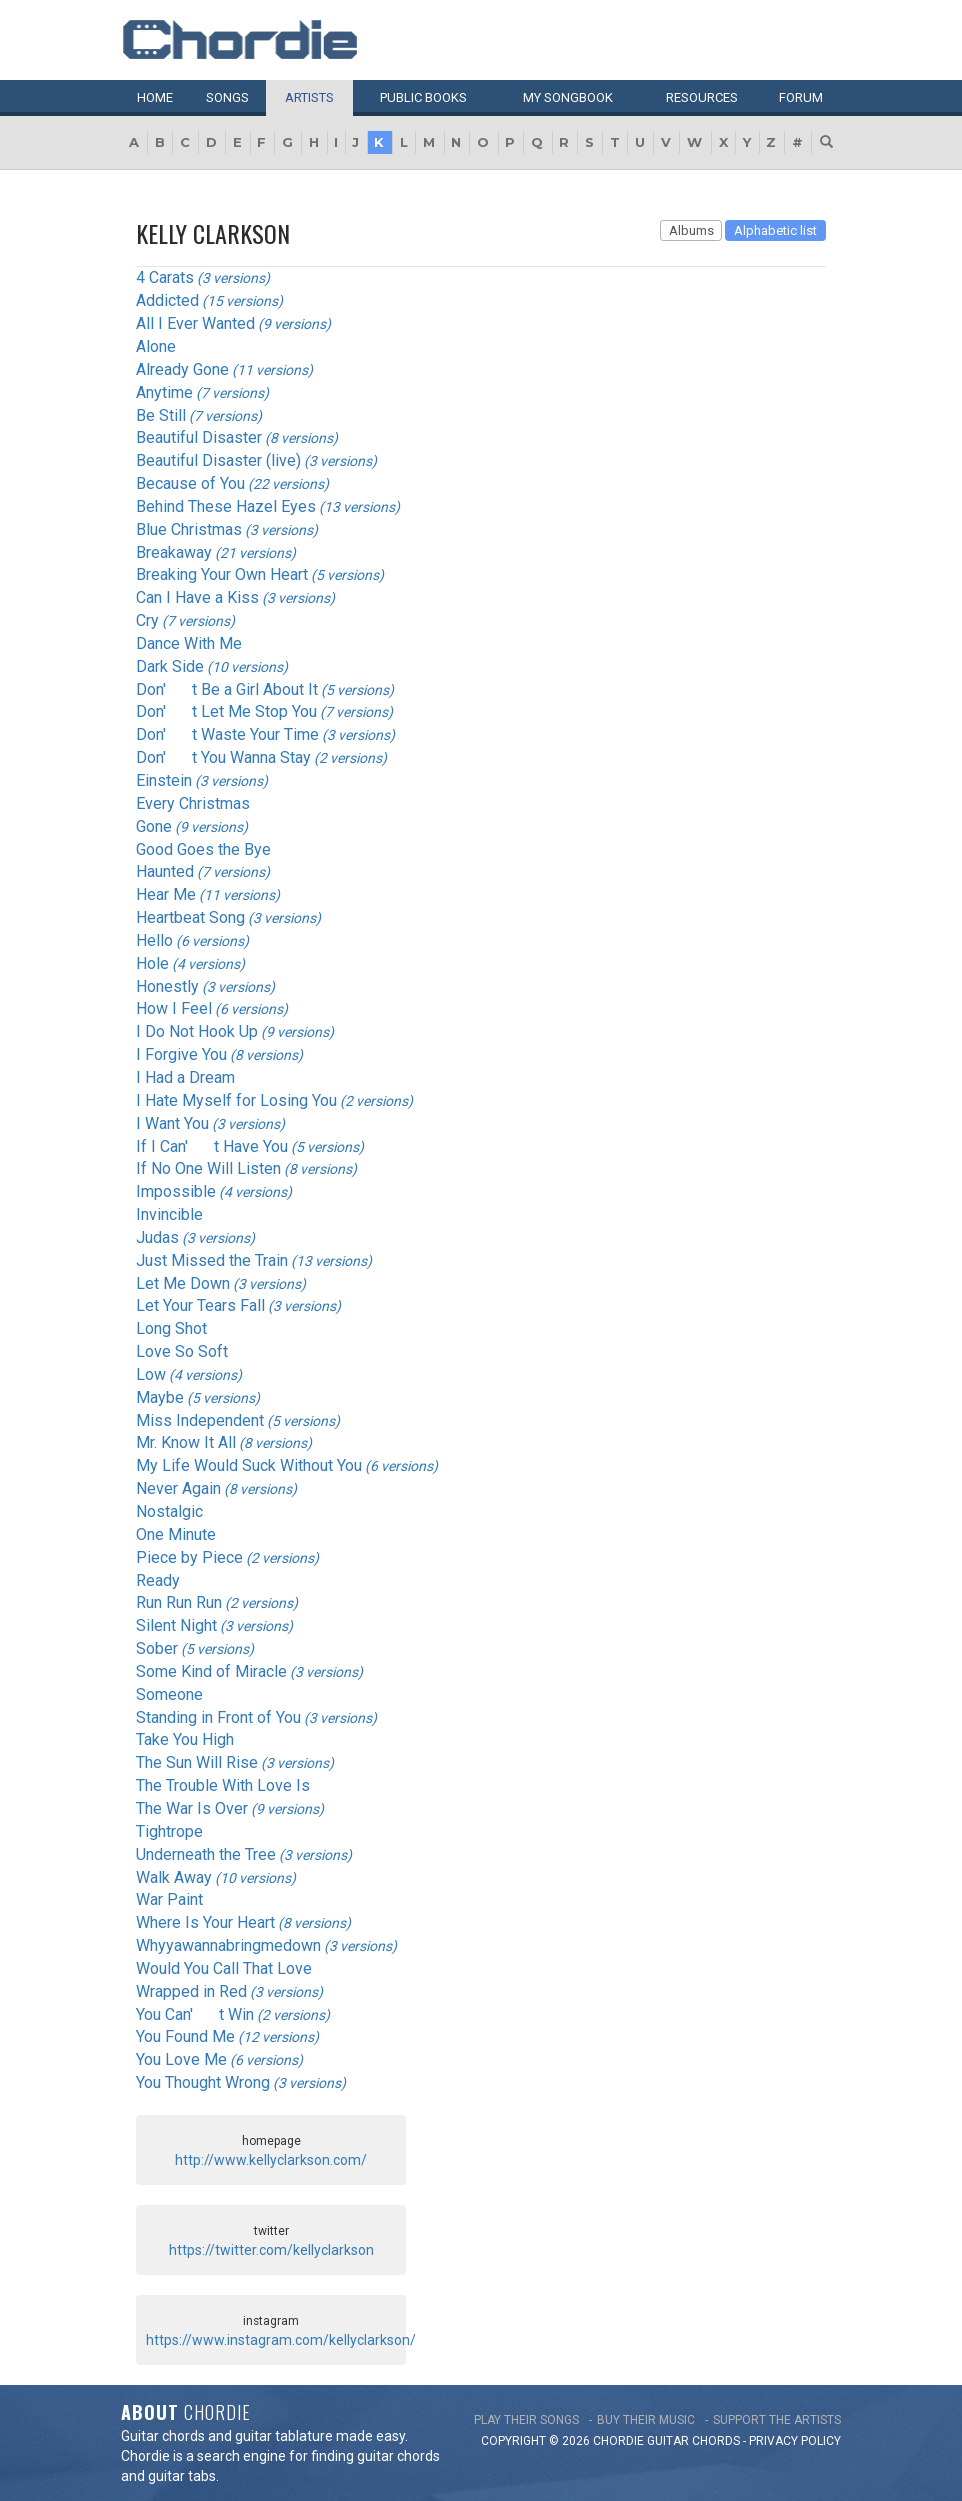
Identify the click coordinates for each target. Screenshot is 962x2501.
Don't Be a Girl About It (227, 689)
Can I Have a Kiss (197, 597)
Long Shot (171, 1328)
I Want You (172, 1123)
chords (716, 2441)
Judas (157, 1237)
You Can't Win (195, 2014)
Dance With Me (189, 643)
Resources (702, 97)
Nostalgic (169, 1511)
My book (568, 97)
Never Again (178, 1488)
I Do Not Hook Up (197, 1031)
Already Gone (182, 369)
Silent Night (176, 1625)
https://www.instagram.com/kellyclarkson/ (281, 2340)
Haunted (165, 871)
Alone (156, 346)
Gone (154, 826)
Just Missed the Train (212, 1260)
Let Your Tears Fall (200, 1305)
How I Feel (174, 1008)
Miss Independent (200, 1420)
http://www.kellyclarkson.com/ (271, 2160)
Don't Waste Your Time (227, 734)
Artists (309, 97)
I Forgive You (181, 1054)
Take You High (185, 1739)
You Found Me (185, 2036)
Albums (691, 230)
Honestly (167, 986)
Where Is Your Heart (205, 1922)
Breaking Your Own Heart (222, 574)
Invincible (169, 1214)
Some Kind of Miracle (211, 1671)
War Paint (169, 1899)
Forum (801, 97)
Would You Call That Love (224, 1968)
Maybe (160, 1397)
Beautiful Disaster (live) (218, 460)
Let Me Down (183, 1283)
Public (423, 97)
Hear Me (166, 894)
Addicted (167, 300)
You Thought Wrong (203, 2082)
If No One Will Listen (208, 1168)
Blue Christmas (189, 529)
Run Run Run (179, 1602)
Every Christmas (193, 803)
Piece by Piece (189, 1557)
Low (151, 1374)
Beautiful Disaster (199, 437)
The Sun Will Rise (197, 1762)
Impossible (176, 1191)
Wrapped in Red (191, 1991)
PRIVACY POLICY (795, 2441)
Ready (158, 1580)
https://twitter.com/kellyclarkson (271, 2250)
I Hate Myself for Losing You (236, 1100)
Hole (152, 963)
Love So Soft (182, 1351)
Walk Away (174, 1877)
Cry (147, 620)
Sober (157, 1648)
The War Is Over (192, 1808)
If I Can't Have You (212, 1146)
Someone (169, 1694)
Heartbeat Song (190, 917)
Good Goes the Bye (203, 849)
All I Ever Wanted (195, 323)
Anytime (164, 392)
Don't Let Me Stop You (226, 711)
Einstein (164, 780)
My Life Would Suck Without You (249, 1465)
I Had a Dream (185, 1077)
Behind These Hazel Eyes (226, 506)
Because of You (190, 483)
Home (155, 97)
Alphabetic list (775, 230)
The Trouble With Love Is (223, 1785)
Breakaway (174, 552)
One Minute (176, 1534)
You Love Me (181, 2059)
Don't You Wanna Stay (223, 757)
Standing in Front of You (218, 1717)
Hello (154, 940)
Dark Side (170, 666)
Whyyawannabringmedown (228, 1945)
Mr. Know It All (186, 1442)
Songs (227, 97)
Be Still (161, 415)
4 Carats (165, 277)
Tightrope (169, 1831)
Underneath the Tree (206, 1854)
